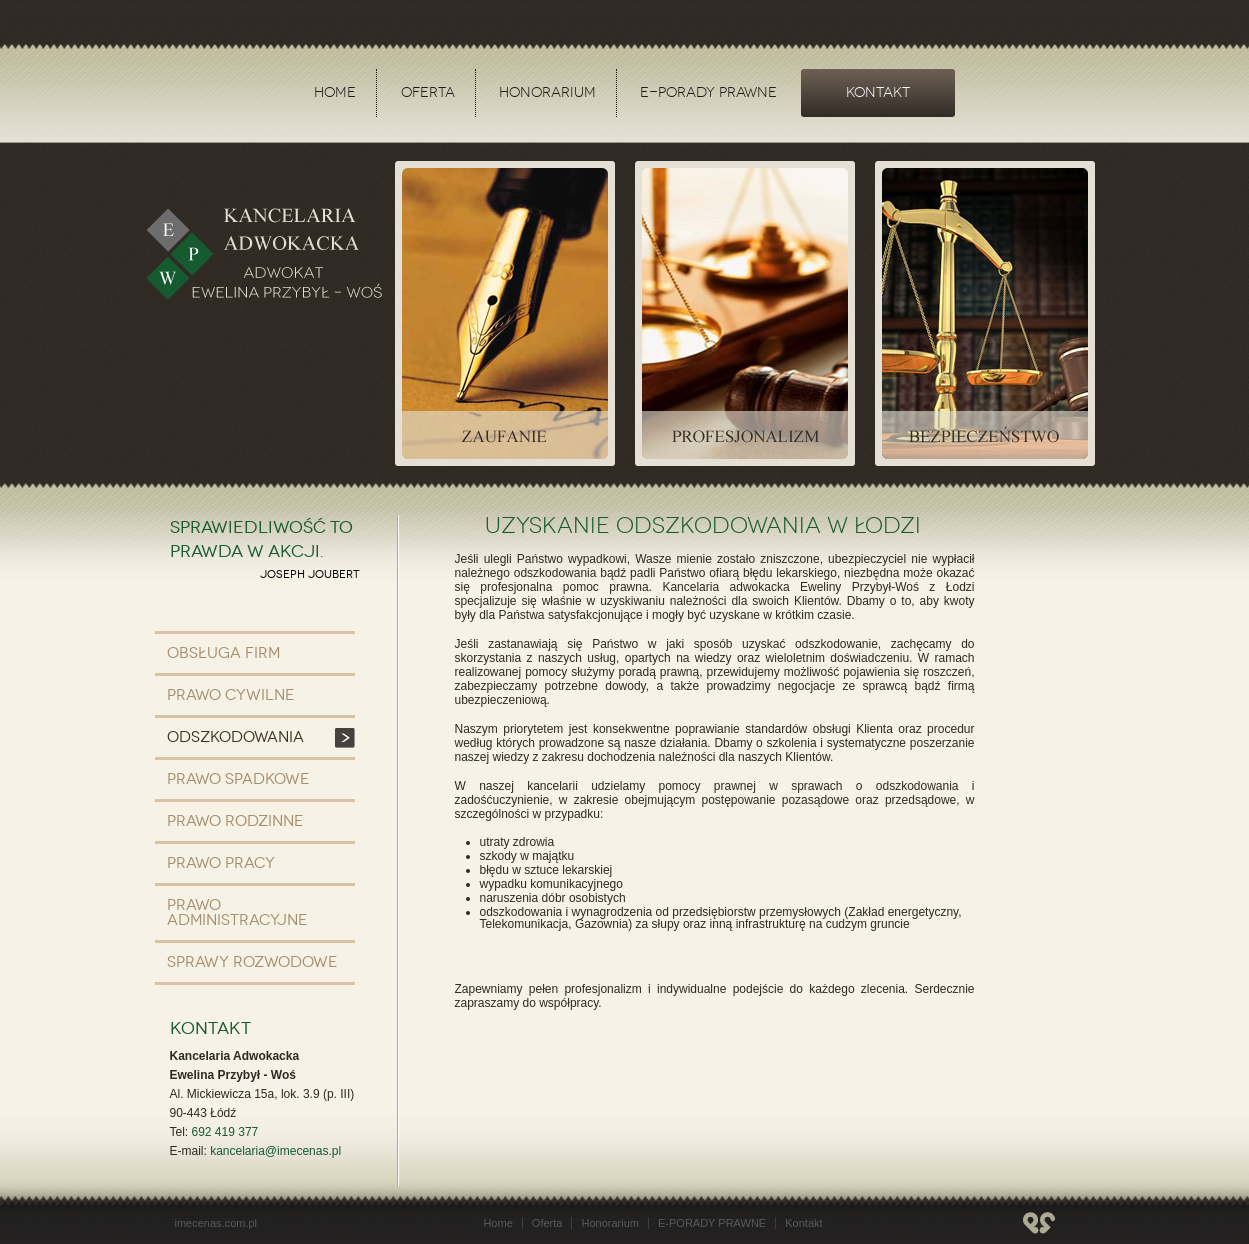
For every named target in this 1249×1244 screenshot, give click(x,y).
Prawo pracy (221, 863)
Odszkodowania (235, 737)
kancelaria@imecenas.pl (275, 1151)
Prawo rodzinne (235, 821)
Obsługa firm (223, 653)
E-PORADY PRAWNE (708, 92)
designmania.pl (1039, 1223)
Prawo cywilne (230, 695)
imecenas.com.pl (216, 1223)
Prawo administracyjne (237, 912)
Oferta (428, 92)
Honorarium (547, 92)
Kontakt (878, 92)
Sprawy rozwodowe (252, 962)
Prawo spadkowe (238, 779)
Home (335, 92)
